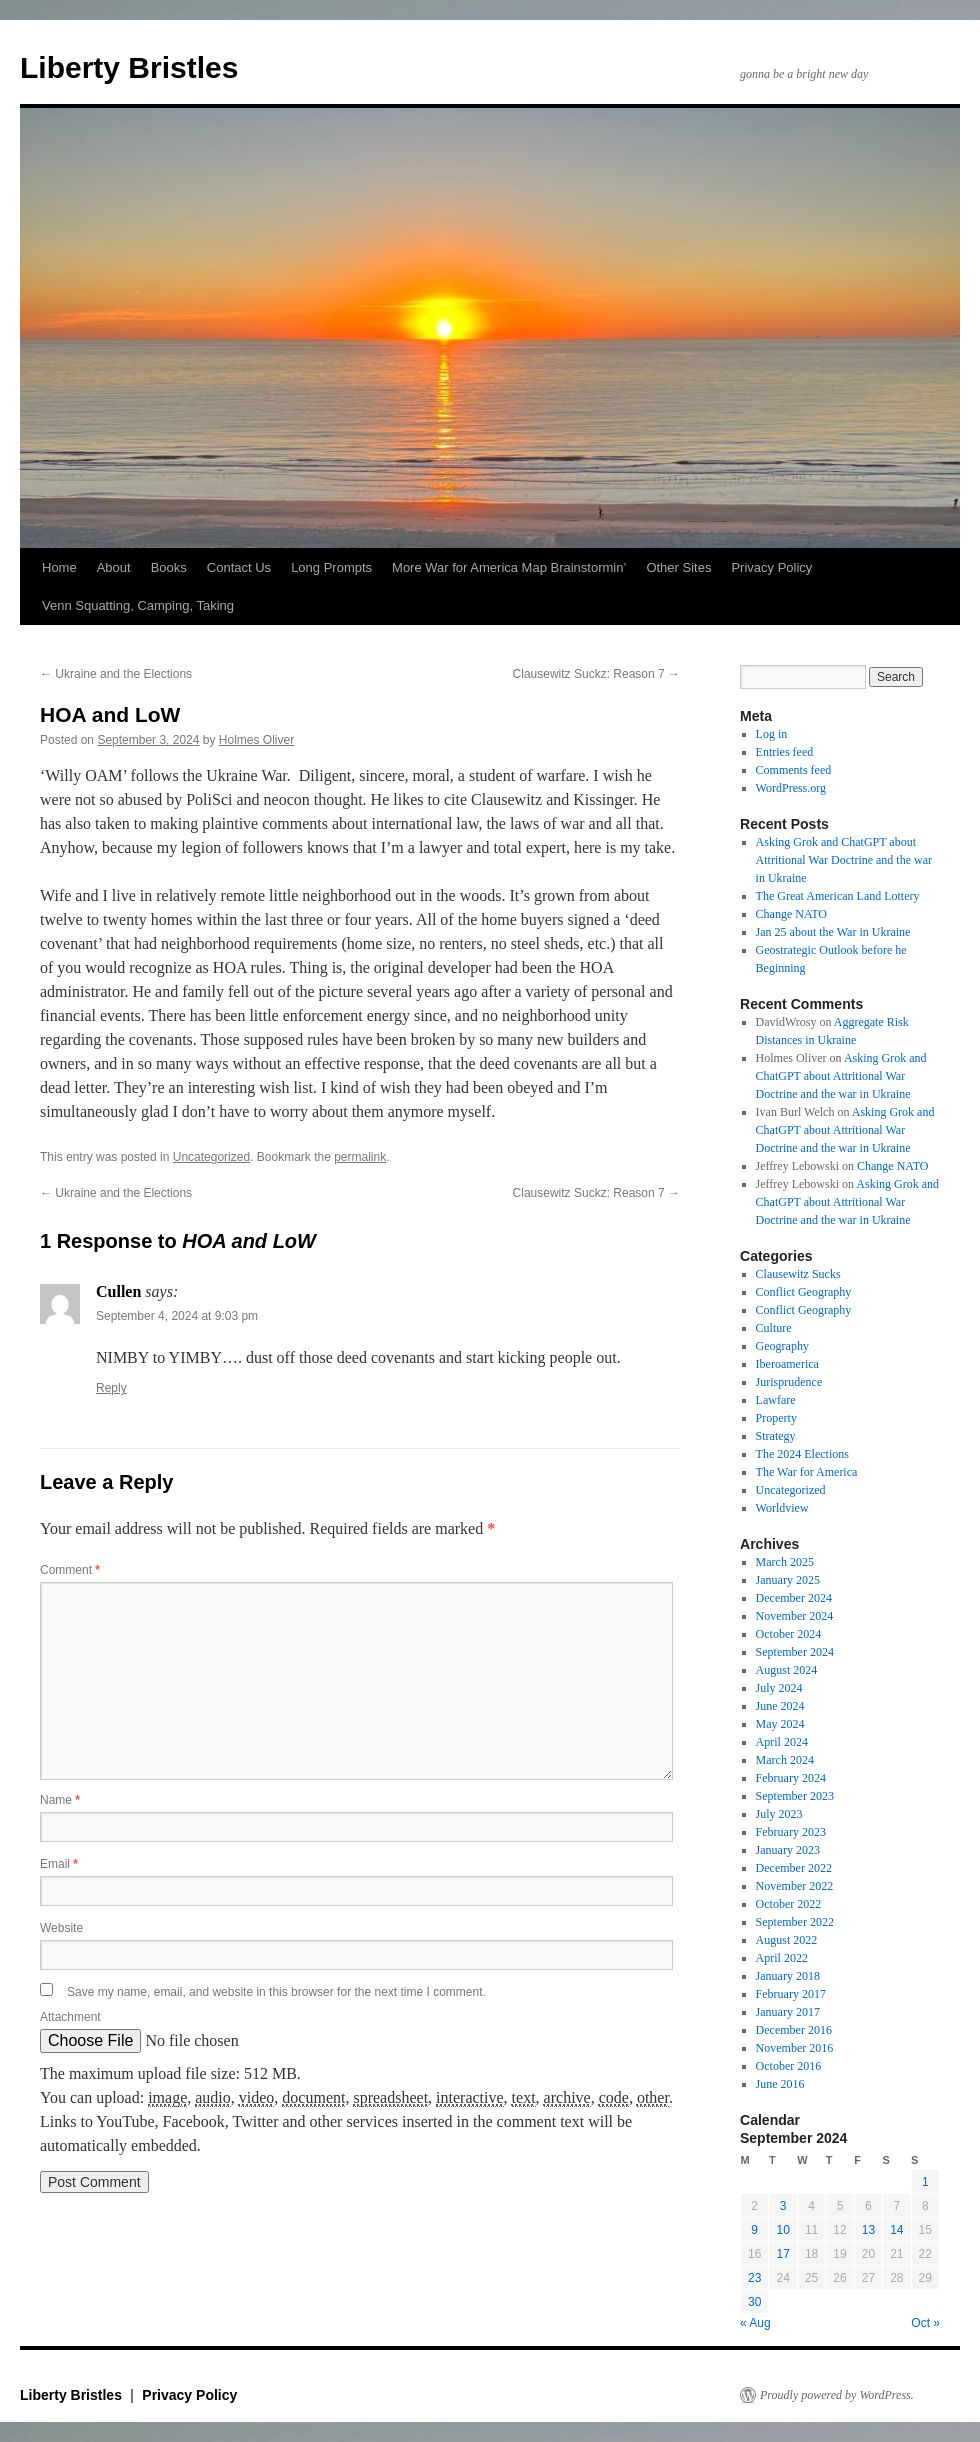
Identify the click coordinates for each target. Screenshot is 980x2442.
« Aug (755, 2323)
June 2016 (780, 2084)
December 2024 (794, 1598)
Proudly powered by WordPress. (837, 2395)
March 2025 (785, 1562)
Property (776, 1418)
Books (169, 567)
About (114, 567)
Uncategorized (211, 1157)
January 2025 (788, 1580)
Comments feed (794, 770)
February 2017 (791, 1994)
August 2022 (787, 1940)
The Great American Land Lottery (838, 896)
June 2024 (780, 1706)
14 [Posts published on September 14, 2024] (896, 2230)
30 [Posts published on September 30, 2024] (754, 2302)
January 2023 (788, 1850)
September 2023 (795, 1796)
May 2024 (780, 1724)
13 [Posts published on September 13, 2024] (868, 2230)
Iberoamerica (787, 1364)
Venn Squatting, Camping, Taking (138, 605)
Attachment (70, 2017)
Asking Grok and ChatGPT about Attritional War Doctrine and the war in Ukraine (844, 860)
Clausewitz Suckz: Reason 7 (596, 674)
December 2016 (794, 2030)
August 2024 (787, 1670)
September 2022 (795, 1922)
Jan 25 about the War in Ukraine (833, 932)
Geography (782, 1346)
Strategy (776, 1436)
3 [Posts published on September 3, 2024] (783, 2206)
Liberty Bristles (129, 67)
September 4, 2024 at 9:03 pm (177, 1316)
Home (59, 567)
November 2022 (795, 1886)
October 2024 (789, 1634)
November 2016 (795, 2048)
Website (61, 1928)
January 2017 (788, 2012)
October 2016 (789, 2066)
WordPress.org (791, 788)
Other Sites (678, 567)
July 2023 (779, 1814)
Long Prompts (331, 567)
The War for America (807, 1472)
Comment (70, 1570)
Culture (774, 1328)
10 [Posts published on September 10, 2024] (782, 2230)
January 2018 (788, 1976)
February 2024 (791, 1778)
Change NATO (791, 914)
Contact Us (239, 567)
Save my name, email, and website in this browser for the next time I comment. (276, 1992)
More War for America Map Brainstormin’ (509, 567)
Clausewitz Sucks (798, 1274)
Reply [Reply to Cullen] (111, 1388)
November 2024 (795, 1616)
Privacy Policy (771, 567)
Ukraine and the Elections (116, 674)
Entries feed (785, 752)
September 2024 (795, 1652)
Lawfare (776, 1400)
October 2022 (789, 1904)
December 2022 (794, 1868)
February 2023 (791, 1832)
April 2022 (782, 1958)
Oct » (925, 2323)
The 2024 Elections (802, 1454)
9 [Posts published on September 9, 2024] (754, 2230)
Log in (772, 734)
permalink (360, 1157)
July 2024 (779, 1688)
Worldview (782, 1508)
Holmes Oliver (256, 740)
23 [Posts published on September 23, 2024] (754, 2278)
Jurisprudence (789, 1382)
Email (59, 1864)
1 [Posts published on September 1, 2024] (925, 2182)
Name (60, 1800)
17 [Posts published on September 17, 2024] (782, 2254)
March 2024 (785, 1760)
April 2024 (782, 1742)
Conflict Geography (804, 1292)
